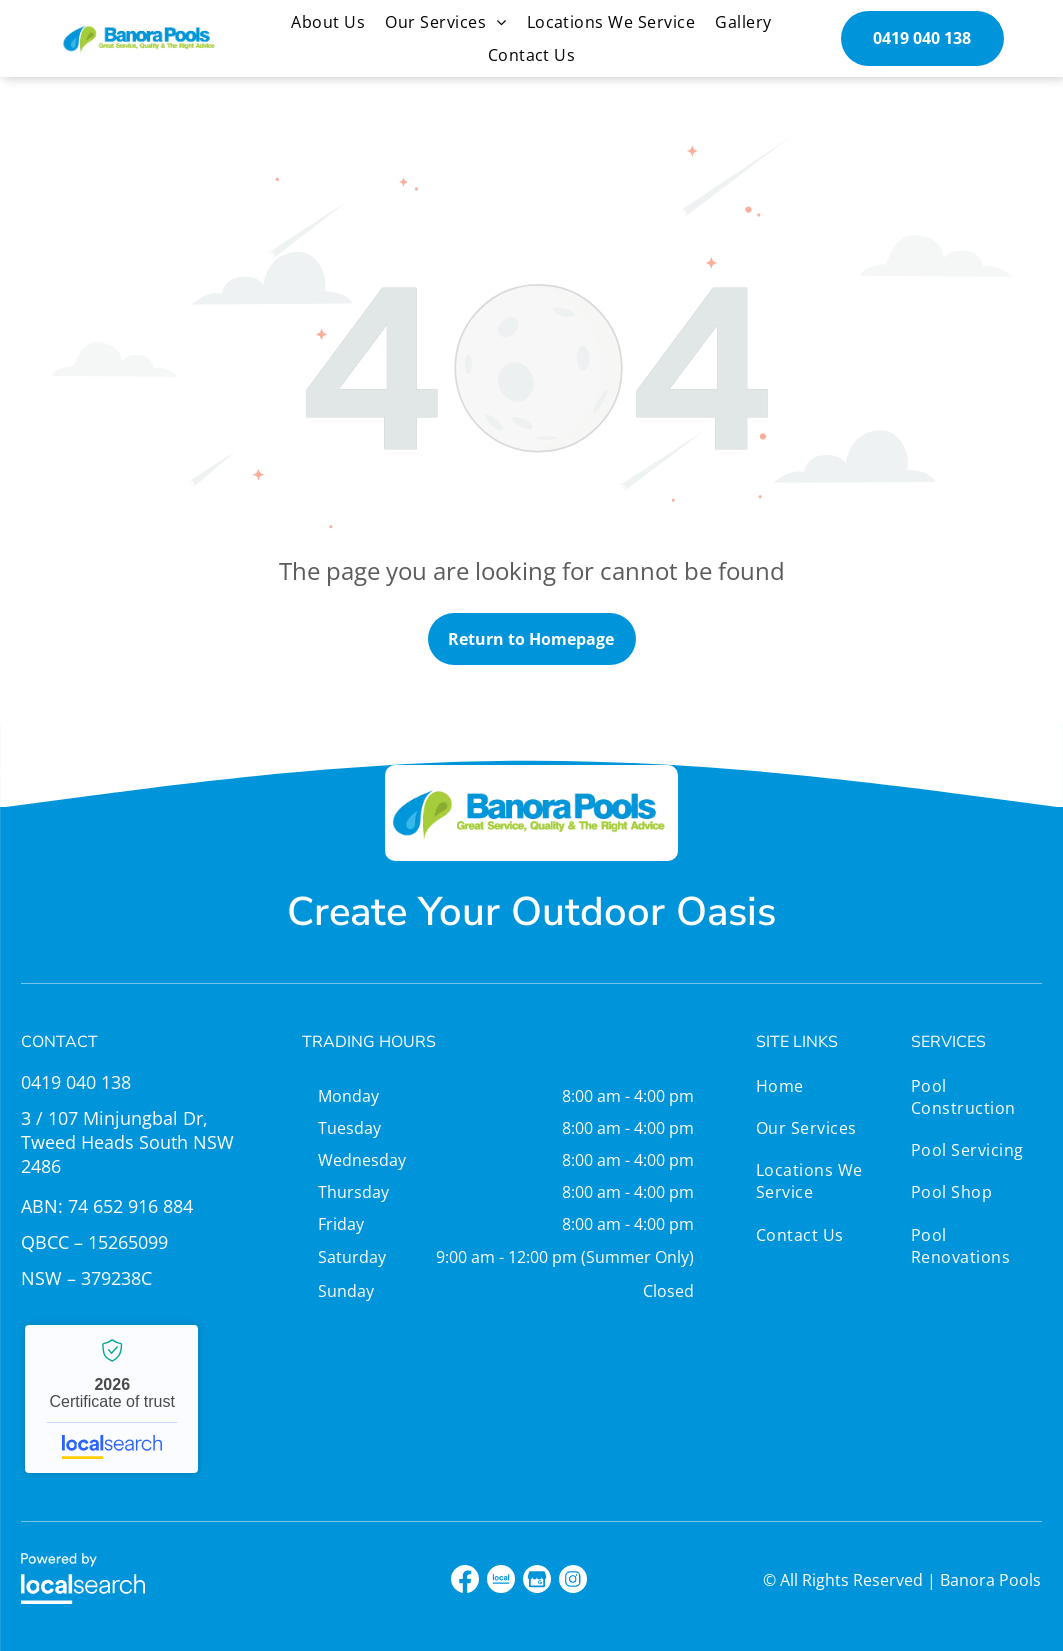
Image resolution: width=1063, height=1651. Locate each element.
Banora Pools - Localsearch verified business (111, 1399)
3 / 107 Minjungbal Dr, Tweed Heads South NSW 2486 (127, 1142)
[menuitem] (328, 22)
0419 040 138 (76, 1082)
